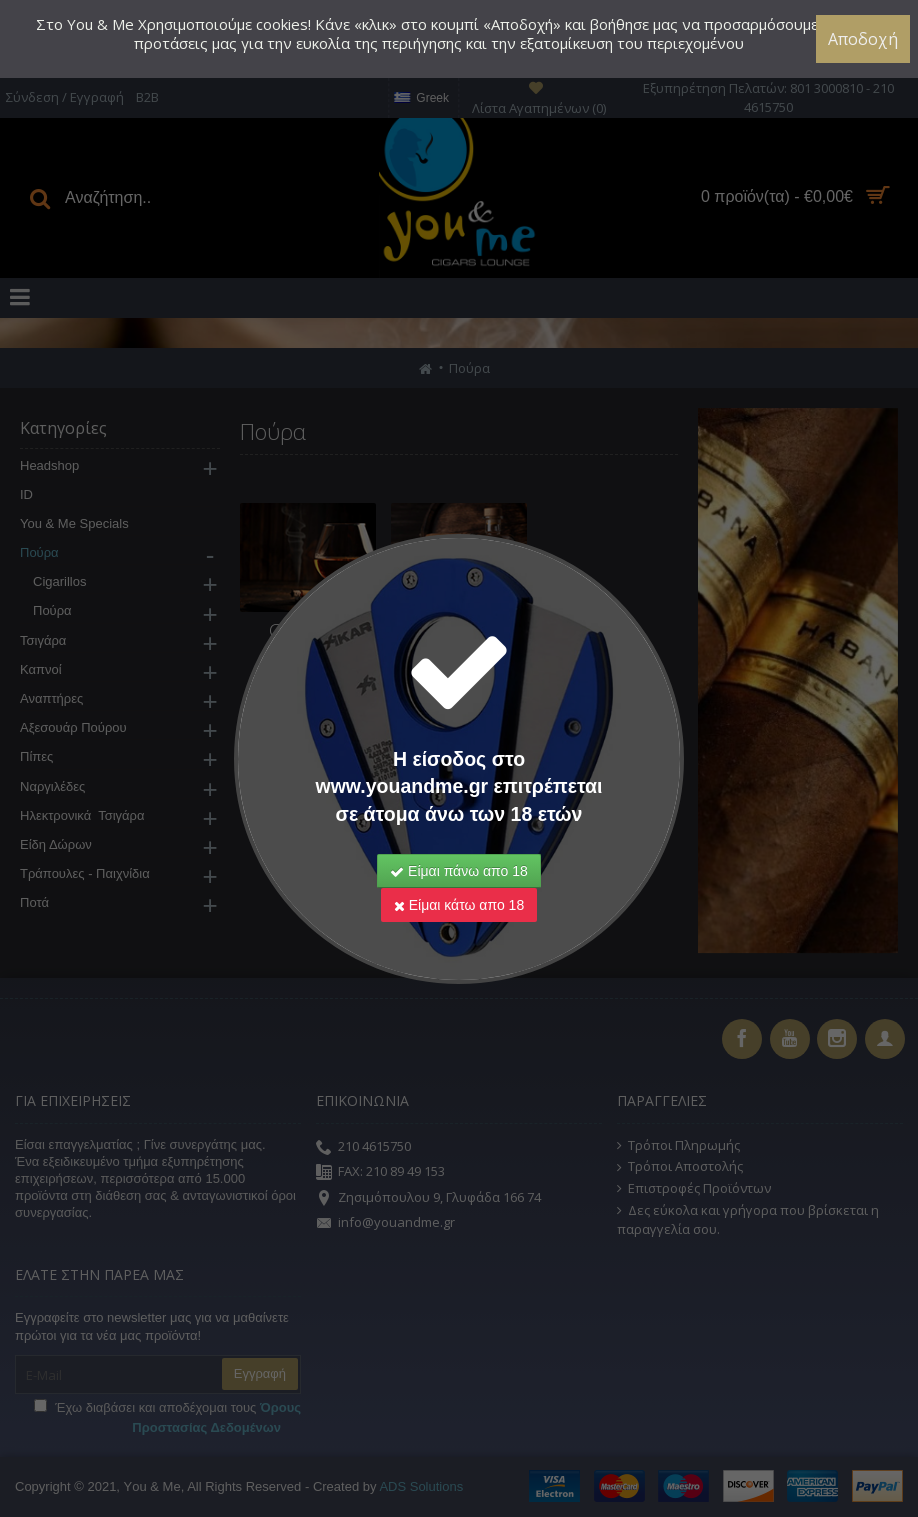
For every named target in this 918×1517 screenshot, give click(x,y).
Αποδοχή (863, 39)
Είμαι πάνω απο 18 (459, 871)
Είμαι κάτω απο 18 (459, 905)
